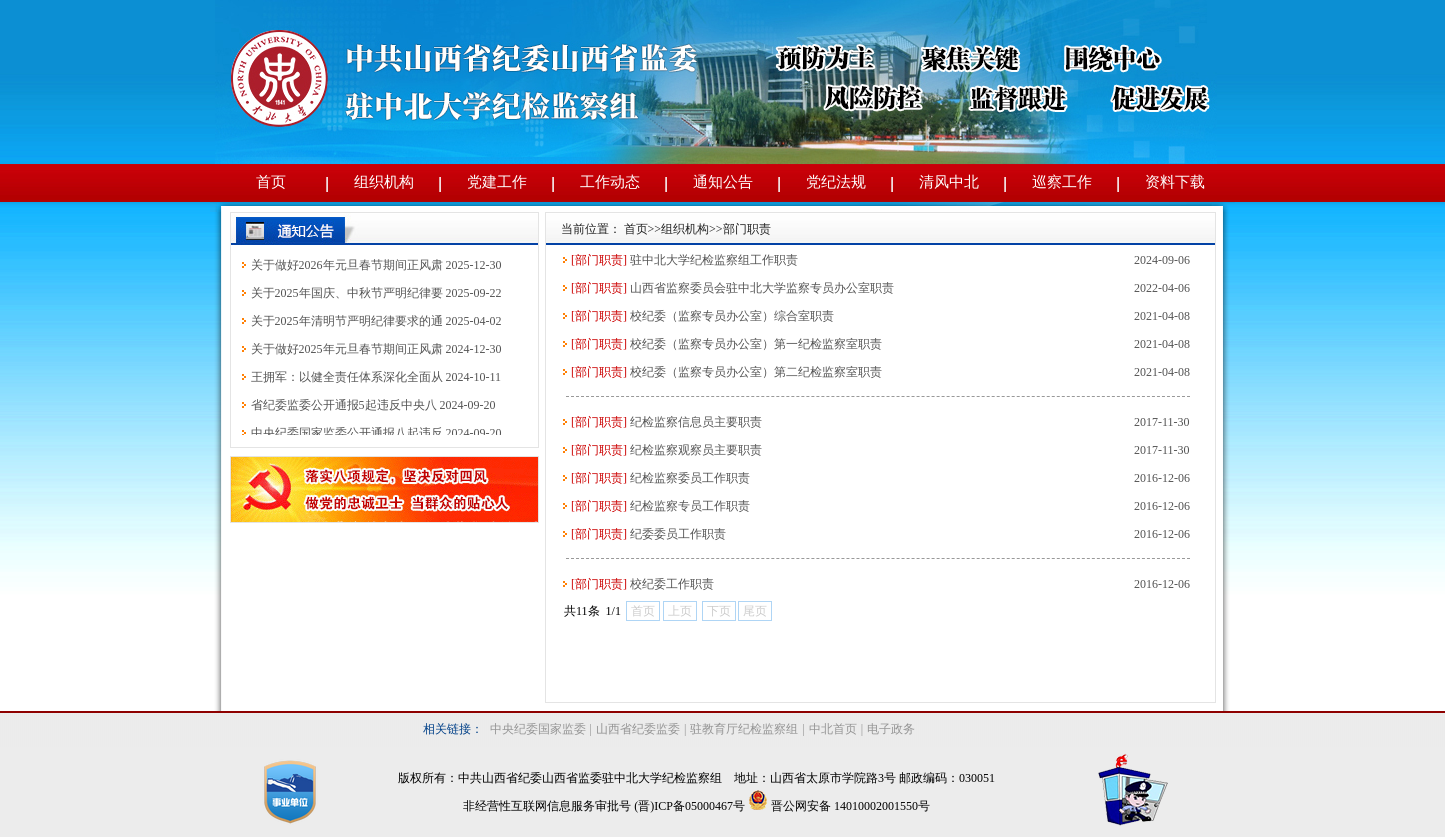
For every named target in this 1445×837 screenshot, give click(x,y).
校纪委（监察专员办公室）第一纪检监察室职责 (756, 344)
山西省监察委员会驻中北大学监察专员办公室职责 (762, 288)
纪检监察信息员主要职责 (696, 422)
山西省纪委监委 (638, 729)
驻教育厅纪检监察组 (744, 729)
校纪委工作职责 (672, 584)
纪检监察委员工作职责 (690, 478)
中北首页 (833, 729)
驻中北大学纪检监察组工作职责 (714, 260)
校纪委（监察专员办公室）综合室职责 (732, 316)
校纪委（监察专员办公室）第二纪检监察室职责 (756, 372)
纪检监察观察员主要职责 (696, 450)
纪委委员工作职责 (678, 534)
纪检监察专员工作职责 (690, 506)
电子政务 (891, 729)
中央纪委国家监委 (538, 729)
